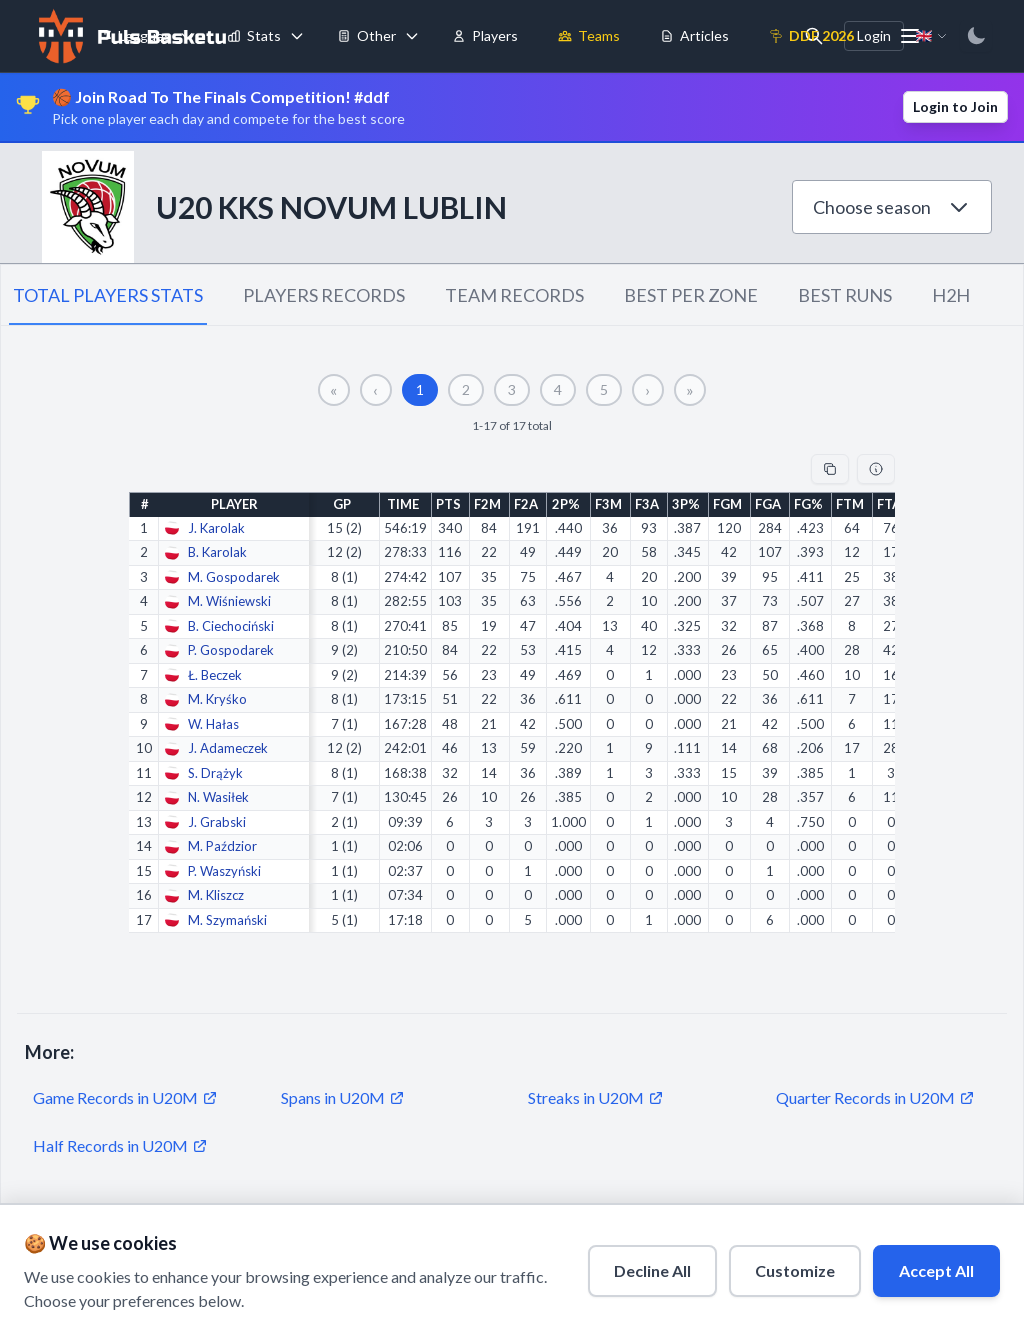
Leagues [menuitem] (134, 35)
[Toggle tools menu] (412, 36)
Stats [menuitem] (254, 35)
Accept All (936, 1270)
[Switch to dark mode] (976, 36)
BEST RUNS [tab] (845, 295)
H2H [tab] (951, 295)
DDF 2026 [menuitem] (811, 35)
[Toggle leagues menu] (187, 36)
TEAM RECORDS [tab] (514, 295)
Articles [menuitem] (694, 35)
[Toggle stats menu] (297, 36)
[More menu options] (910, 36)
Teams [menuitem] (589, 35)
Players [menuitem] (485, 35)
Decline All (652, 1270)
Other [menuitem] (366, 35)
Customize (795, 1270)
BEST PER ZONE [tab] (691, 295)
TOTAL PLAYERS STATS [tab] (108, 295)
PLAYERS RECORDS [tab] (324, 295)
